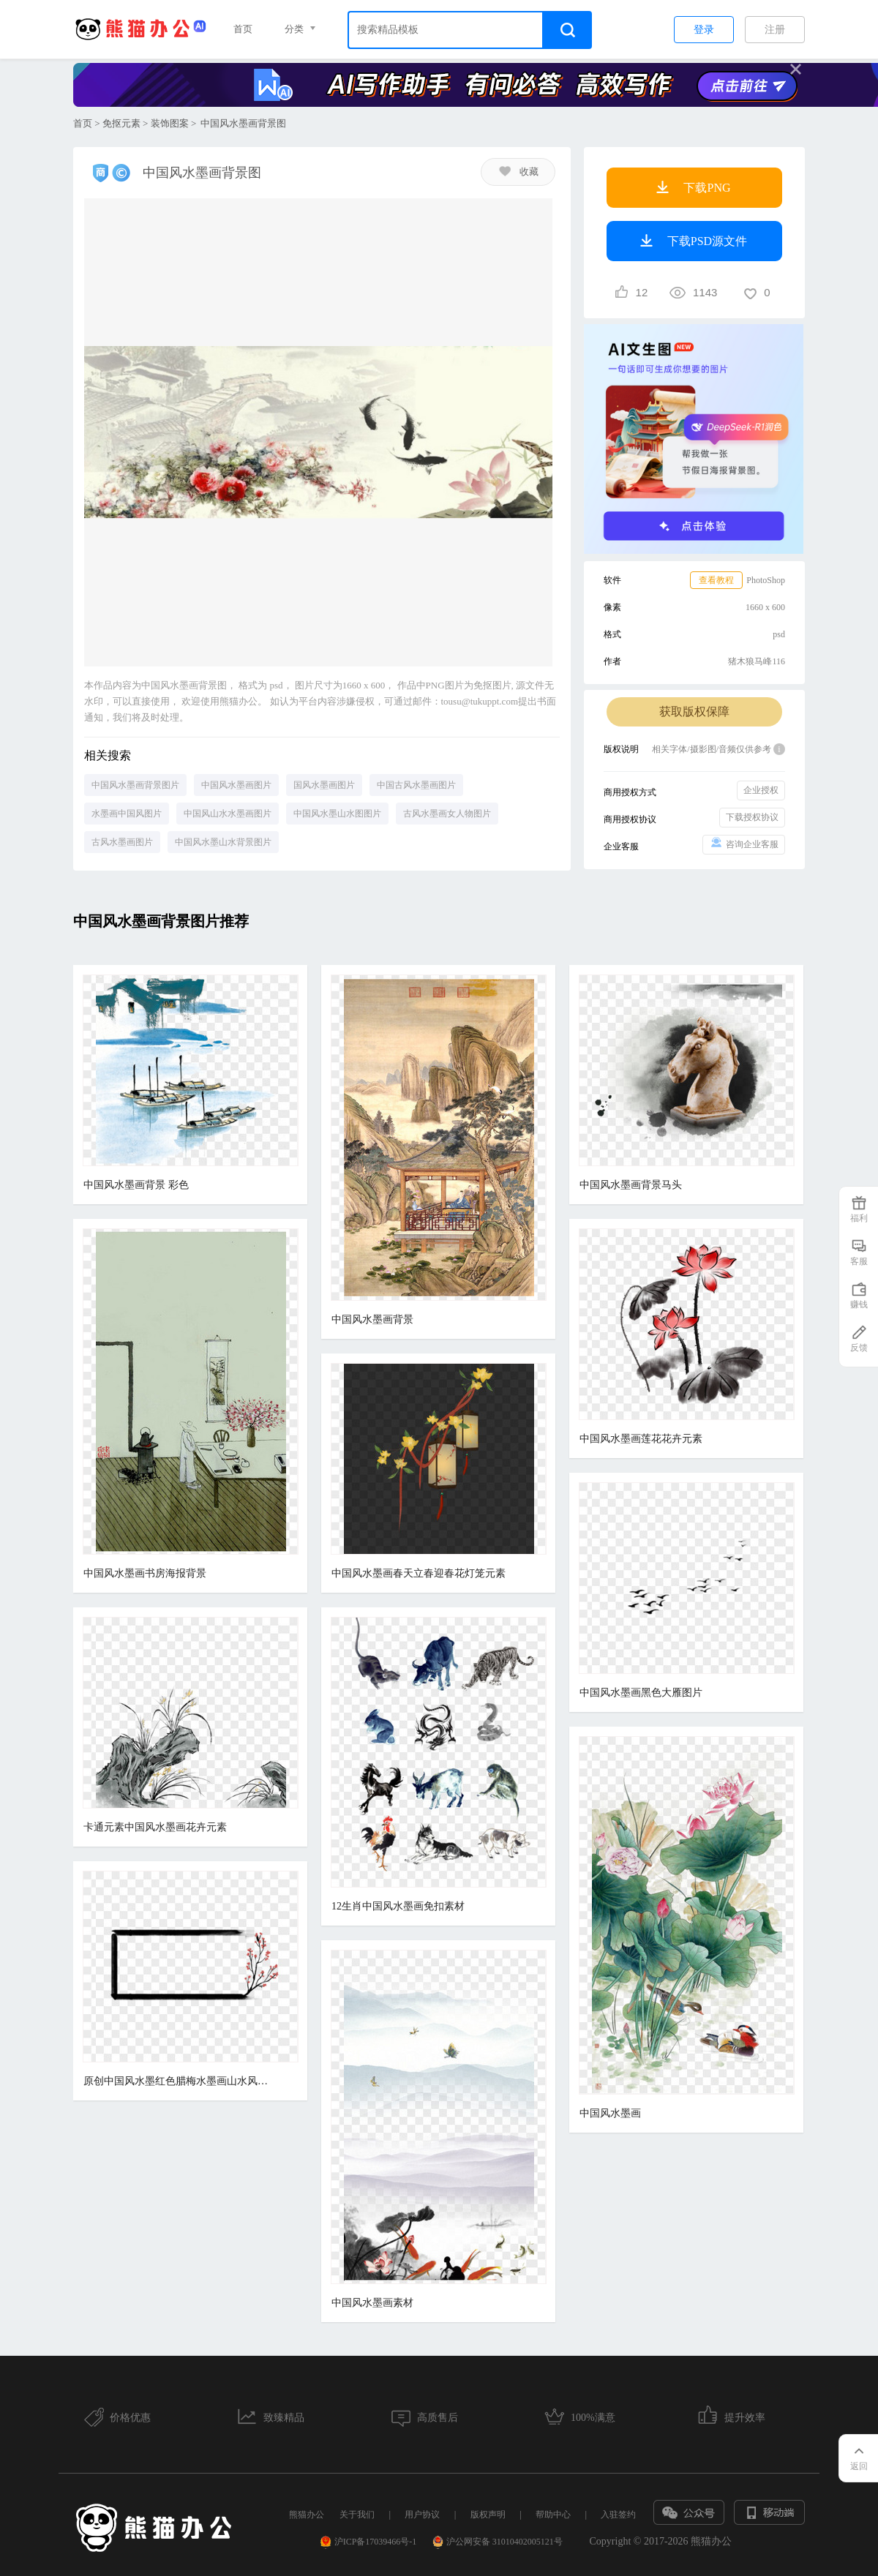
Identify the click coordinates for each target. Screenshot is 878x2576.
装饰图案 (170, 123)
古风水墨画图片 (122, 842)
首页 (242, 28)
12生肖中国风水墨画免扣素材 (398, 1906)
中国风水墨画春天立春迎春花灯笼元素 (418, 1573)
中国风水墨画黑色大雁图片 (640, 1692)
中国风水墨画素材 (372, 2302)
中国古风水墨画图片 (416, 785)
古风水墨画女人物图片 (447, 813)
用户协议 (422, 2514)
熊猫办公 (306, 2514)
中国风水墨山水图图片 (337, 813)
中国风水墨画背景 (372, 1319)
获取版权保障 (694, 711)
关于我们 (357, 2514)
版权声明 (488, 2514)
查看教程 (716, 580)
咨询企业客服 (743, 843)
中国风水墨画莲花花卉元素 (640, 1438)
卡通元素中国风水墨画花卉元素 (155, 1827)
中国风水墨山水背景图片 (223, 842)
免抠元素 (121, 123)
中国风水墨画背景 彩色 (136, 1184)
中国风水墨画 (610, 2113)
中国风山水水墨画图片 (227, 813)
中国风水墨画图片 (236, 785)
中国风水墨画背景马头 (630, 1184)
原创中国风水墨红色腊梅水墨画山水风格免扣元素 (178, 2081)
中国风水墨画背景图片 (135, 785)
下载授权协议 (752, 817)
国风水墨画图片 (324, 785)
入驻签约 (618, 2514)
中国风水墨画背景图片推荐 (161, 921)
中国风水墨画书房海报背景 (144, 1573)
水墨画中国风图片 (126, 813)
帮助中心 (553, 2514)
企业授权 (760, 790)
